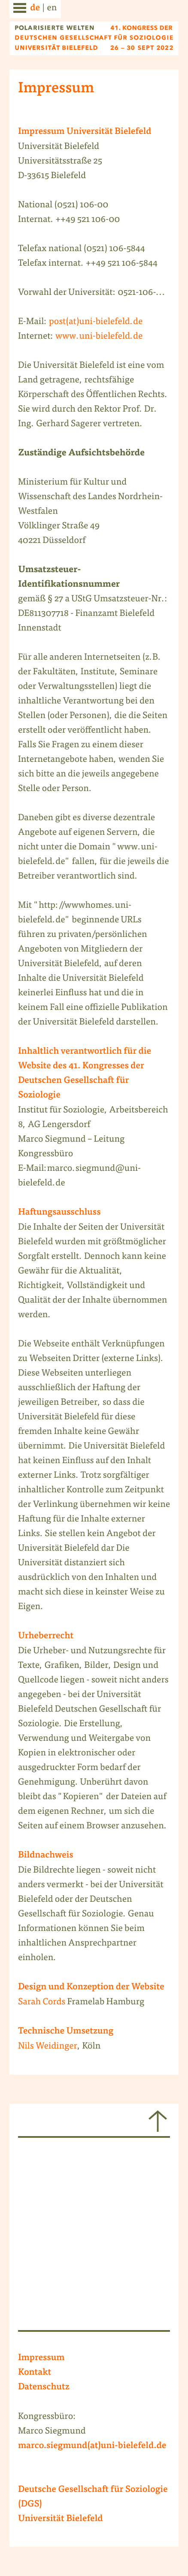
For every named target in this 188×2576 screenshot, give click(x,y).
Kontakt (34, 2373)
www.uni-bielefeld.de (99, 336)
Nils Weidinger (47, 2046)
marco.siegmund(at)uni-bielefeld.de (92, 2446)
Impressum (41, 2358)
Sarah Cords (41, 2002)
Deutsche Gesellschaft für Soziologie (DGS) (93, 2497)
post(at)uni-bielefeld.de (96, 322)
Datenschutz (44, 2387)
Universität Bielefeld (60, 2519)
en (52, 8)
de (35, 8)
